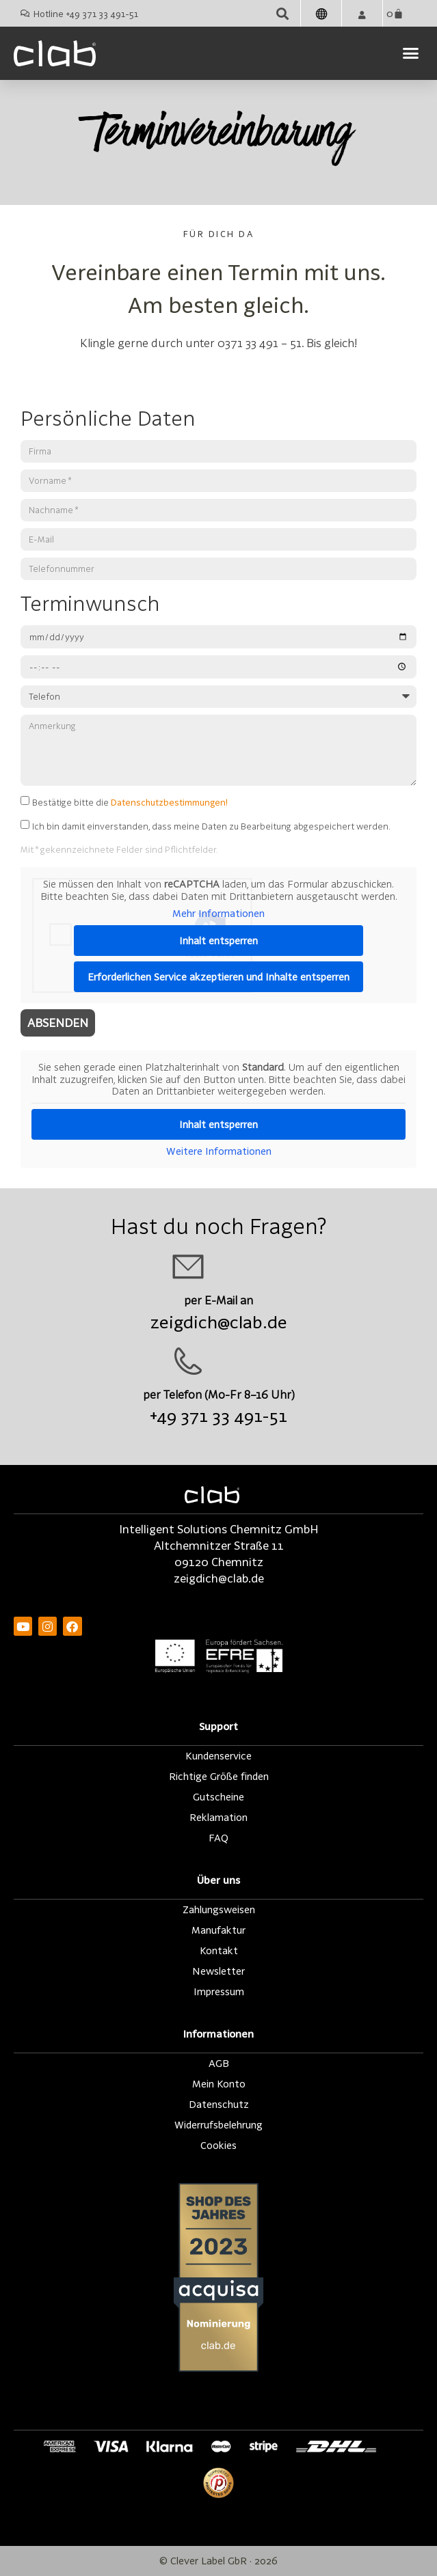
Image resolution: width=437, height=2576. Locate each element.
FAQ (218, 1838)
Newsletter (218, 1971)
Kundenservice (218, 1756)
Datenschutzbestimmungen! (169, 801)
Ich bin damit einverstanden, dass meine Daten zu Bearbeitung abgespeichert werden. (211, 826)
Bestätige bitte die (130, 801)
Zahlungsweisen (219, 1909)
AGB (219, 2063)
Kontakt (219, 1950)
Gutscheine (218, 1797)
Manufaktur (218, 1930)
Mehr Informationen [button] (218, 913)
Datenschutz (219, 2104)
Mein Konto (219, 2083)
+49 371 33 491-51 (218, 1415)
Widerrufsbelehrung (218, 2124)
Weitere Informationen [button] (219, 1151)
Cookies (218, 2145)
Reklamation (218, 1817)
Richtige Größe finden (219, 1776)
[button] (282, 13)
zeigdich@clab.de (218, 1322)
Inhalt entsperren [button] (218, 940)
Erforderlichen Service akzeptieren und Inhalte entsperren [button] (218, 976)
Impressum (219, 1991)
